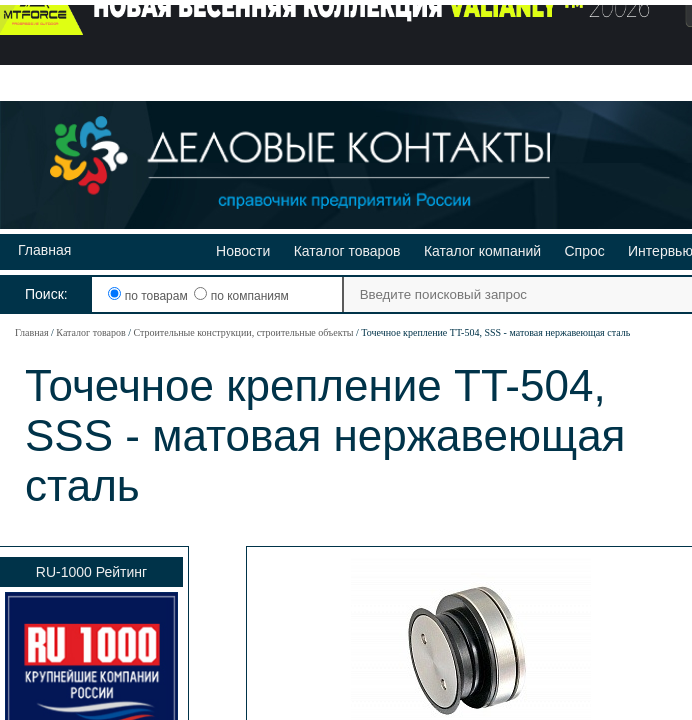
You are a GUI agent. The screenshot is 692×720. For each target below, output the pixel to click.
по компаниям (241, 296)
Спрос (584, 251)
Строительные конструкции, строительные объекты (243, 332)
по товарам (149, 296)
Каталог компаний (482, 251)
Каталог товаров (347, 251)
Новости (243, 251)
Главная (44, 250)
